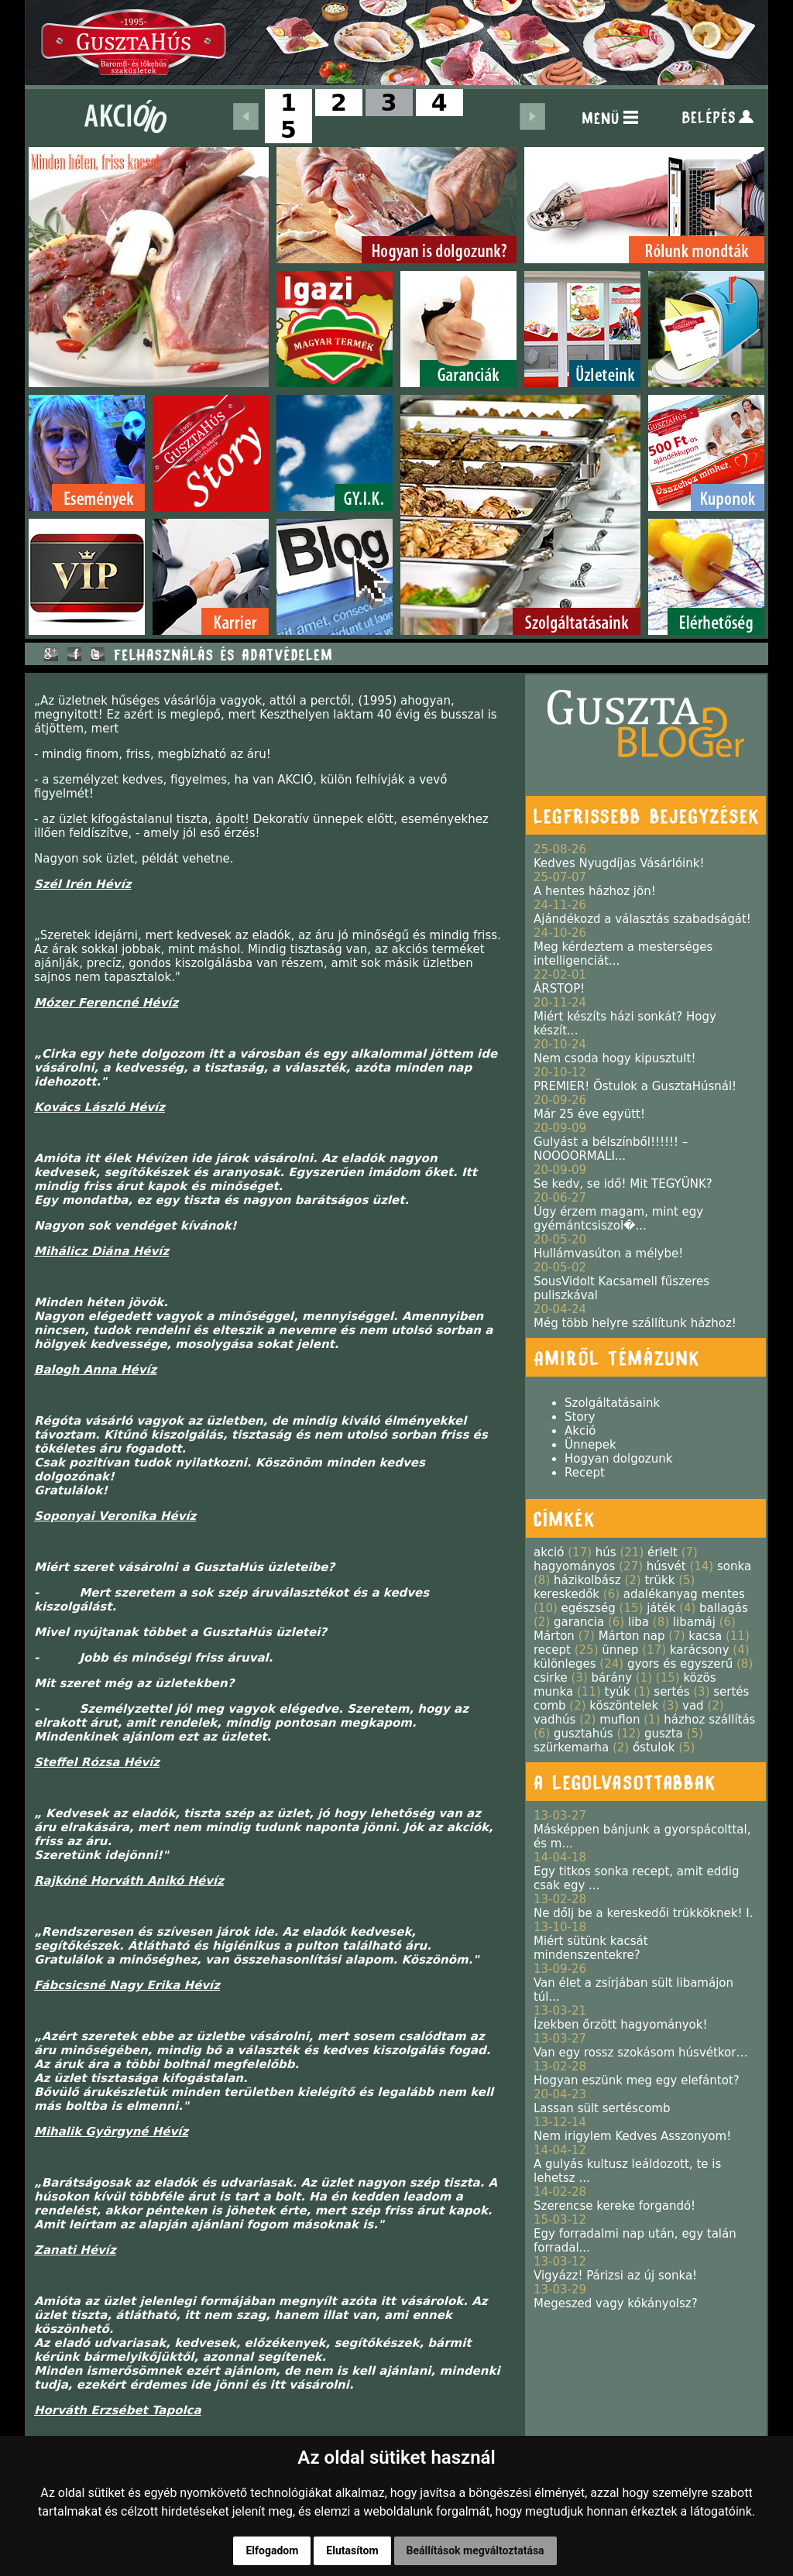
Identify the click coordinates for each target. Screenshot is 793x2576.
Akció (580, 1431)
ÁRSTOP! (559, 989)
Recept (585, 1473)
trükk (659, 1580)
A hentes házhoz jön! (595, 891)
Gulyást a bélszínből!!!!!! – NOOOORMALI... (611, 1149)
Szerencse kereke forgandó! (614, 2206)
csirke (551, 1678)
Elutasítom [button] (352, 2550)
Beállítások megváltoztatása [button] (475, 2550)
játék (661, 1608)
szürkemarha (571, 1747)
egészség (588, 1608)
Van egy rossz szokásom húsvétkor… (640, 2053)
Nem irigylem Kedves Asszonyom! (632, 2136)
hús (606, 1552)
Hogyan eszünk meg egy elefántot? (637, 2080)
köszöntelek (623, 1706)
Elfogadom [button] (271, 2550)
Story (580, 1417)
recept (552, 1650)
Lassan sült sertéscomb (602, 2108)
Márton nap (632, 1636)
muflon (619, 1720)
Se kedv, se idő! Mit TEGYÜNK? (623, 1184)
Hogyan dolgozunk (618, 1459)
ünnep (620, 1650)
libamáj (694, 1622)
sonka (734, 1566)
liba (638, 1622)
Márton (554, 1636)
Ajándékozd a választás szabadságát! (642, 919)
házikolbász (587, 1580)
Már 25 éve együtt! (589, 1114)
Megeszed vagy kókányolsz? (616, 2303)
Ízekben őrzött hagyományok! (621, 2025)
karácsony (699, 1650)
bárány (612, 1678)
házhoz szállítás (709, 1720)
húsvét (666, 1566)
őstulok (654, 1747)
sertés (671, 1692)
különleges (565, 1664)
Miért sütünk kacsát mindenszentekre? (591, 1948)
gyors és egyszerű (680, 1664)
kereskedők (566, 1594)
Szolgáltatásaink (612, 1403)
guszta (663, 1734)
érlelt (662, 1552)
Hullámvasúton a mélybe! (608, 1254)
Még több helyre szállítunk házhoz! (635, 1323)
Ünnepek (590, 1445)
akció (549, 1552)
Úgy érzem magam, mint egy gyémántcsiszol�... (618, 1219)
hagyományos (574, 1566)
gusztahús (583, 1734)
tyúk (617, 1692)
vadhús (554, 1720)
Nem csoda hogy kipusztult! (614, 1058)
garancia (579, 1622)
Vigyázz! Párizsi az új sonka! (615, 2276)
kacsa (705, 1636)
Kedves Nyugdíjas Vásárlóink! (619, 863)
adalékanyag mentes (684, 1594)
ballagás (723, 1608)
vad (693, 1706)
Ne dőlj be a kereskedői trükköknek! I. (643, 1913)
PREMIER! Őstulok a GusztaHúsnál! (635, 1086)
